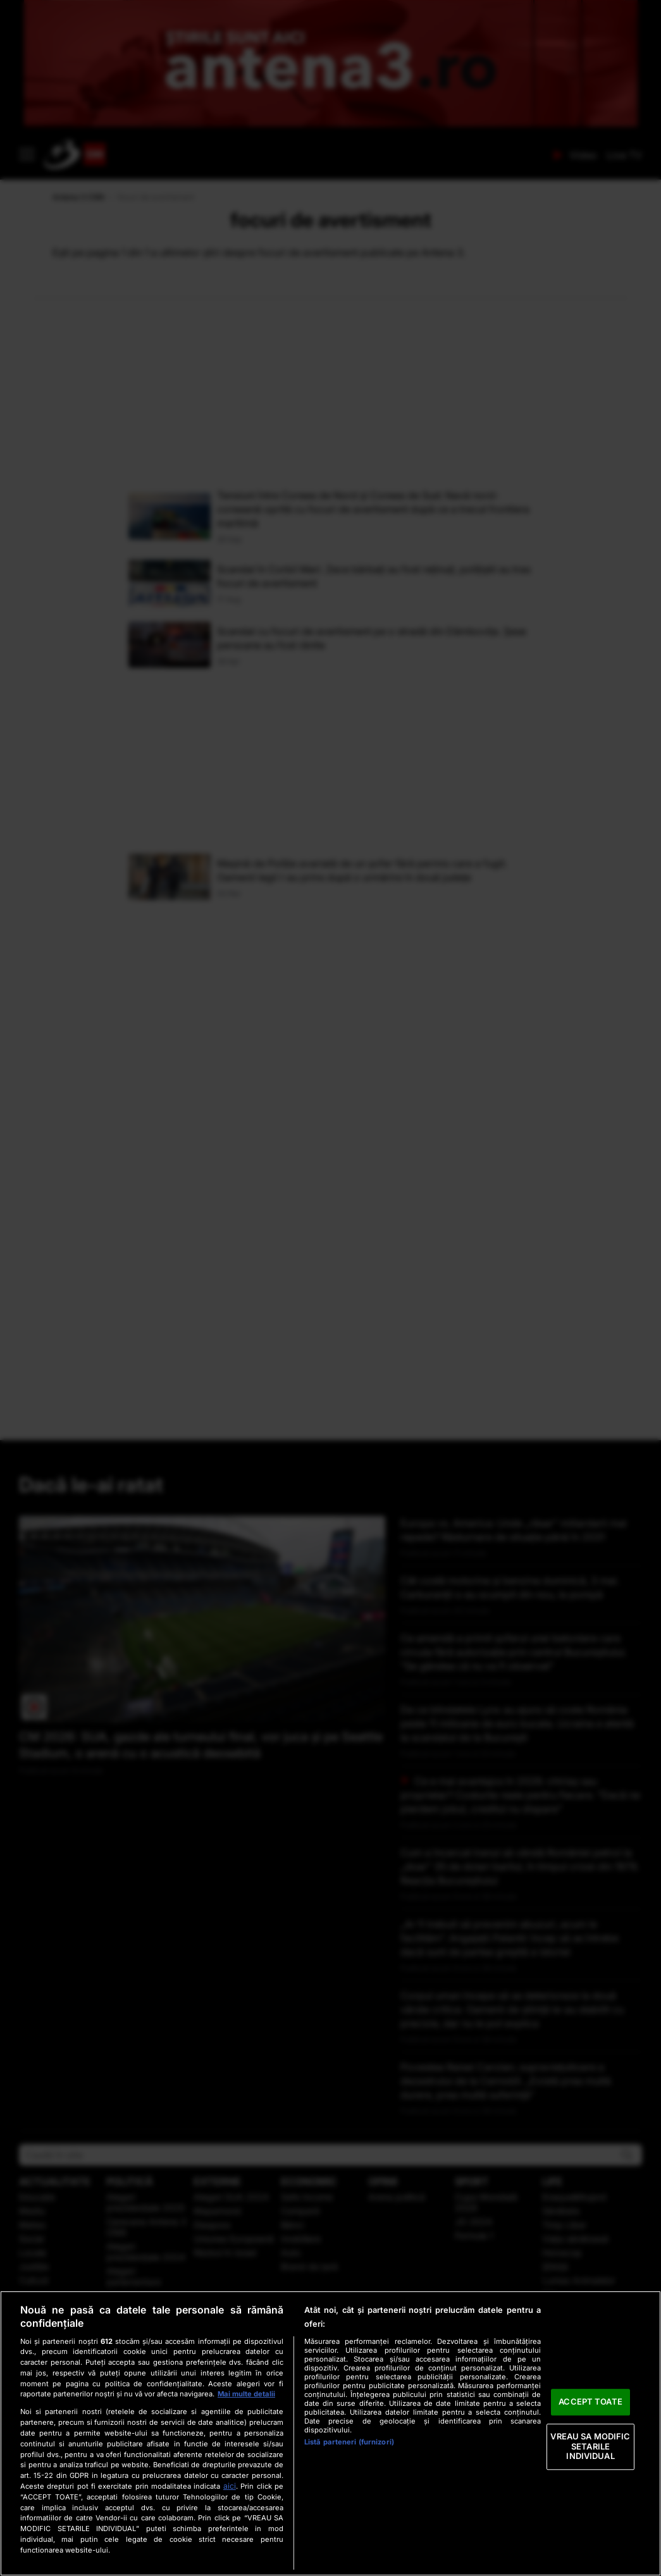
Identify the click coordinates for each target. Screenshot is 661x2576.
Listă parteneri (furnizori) (349, 2441)
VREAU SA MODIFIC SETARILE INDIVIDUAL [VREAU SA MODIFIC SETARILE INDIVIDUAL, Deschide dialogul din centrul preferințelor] (590, 2446)
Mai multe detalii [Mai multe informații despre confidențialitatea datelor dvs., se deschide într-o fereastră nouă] (246, 2393)
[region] (330, 2433)
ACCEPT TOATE (590, 2402)
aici (229, 2486)
